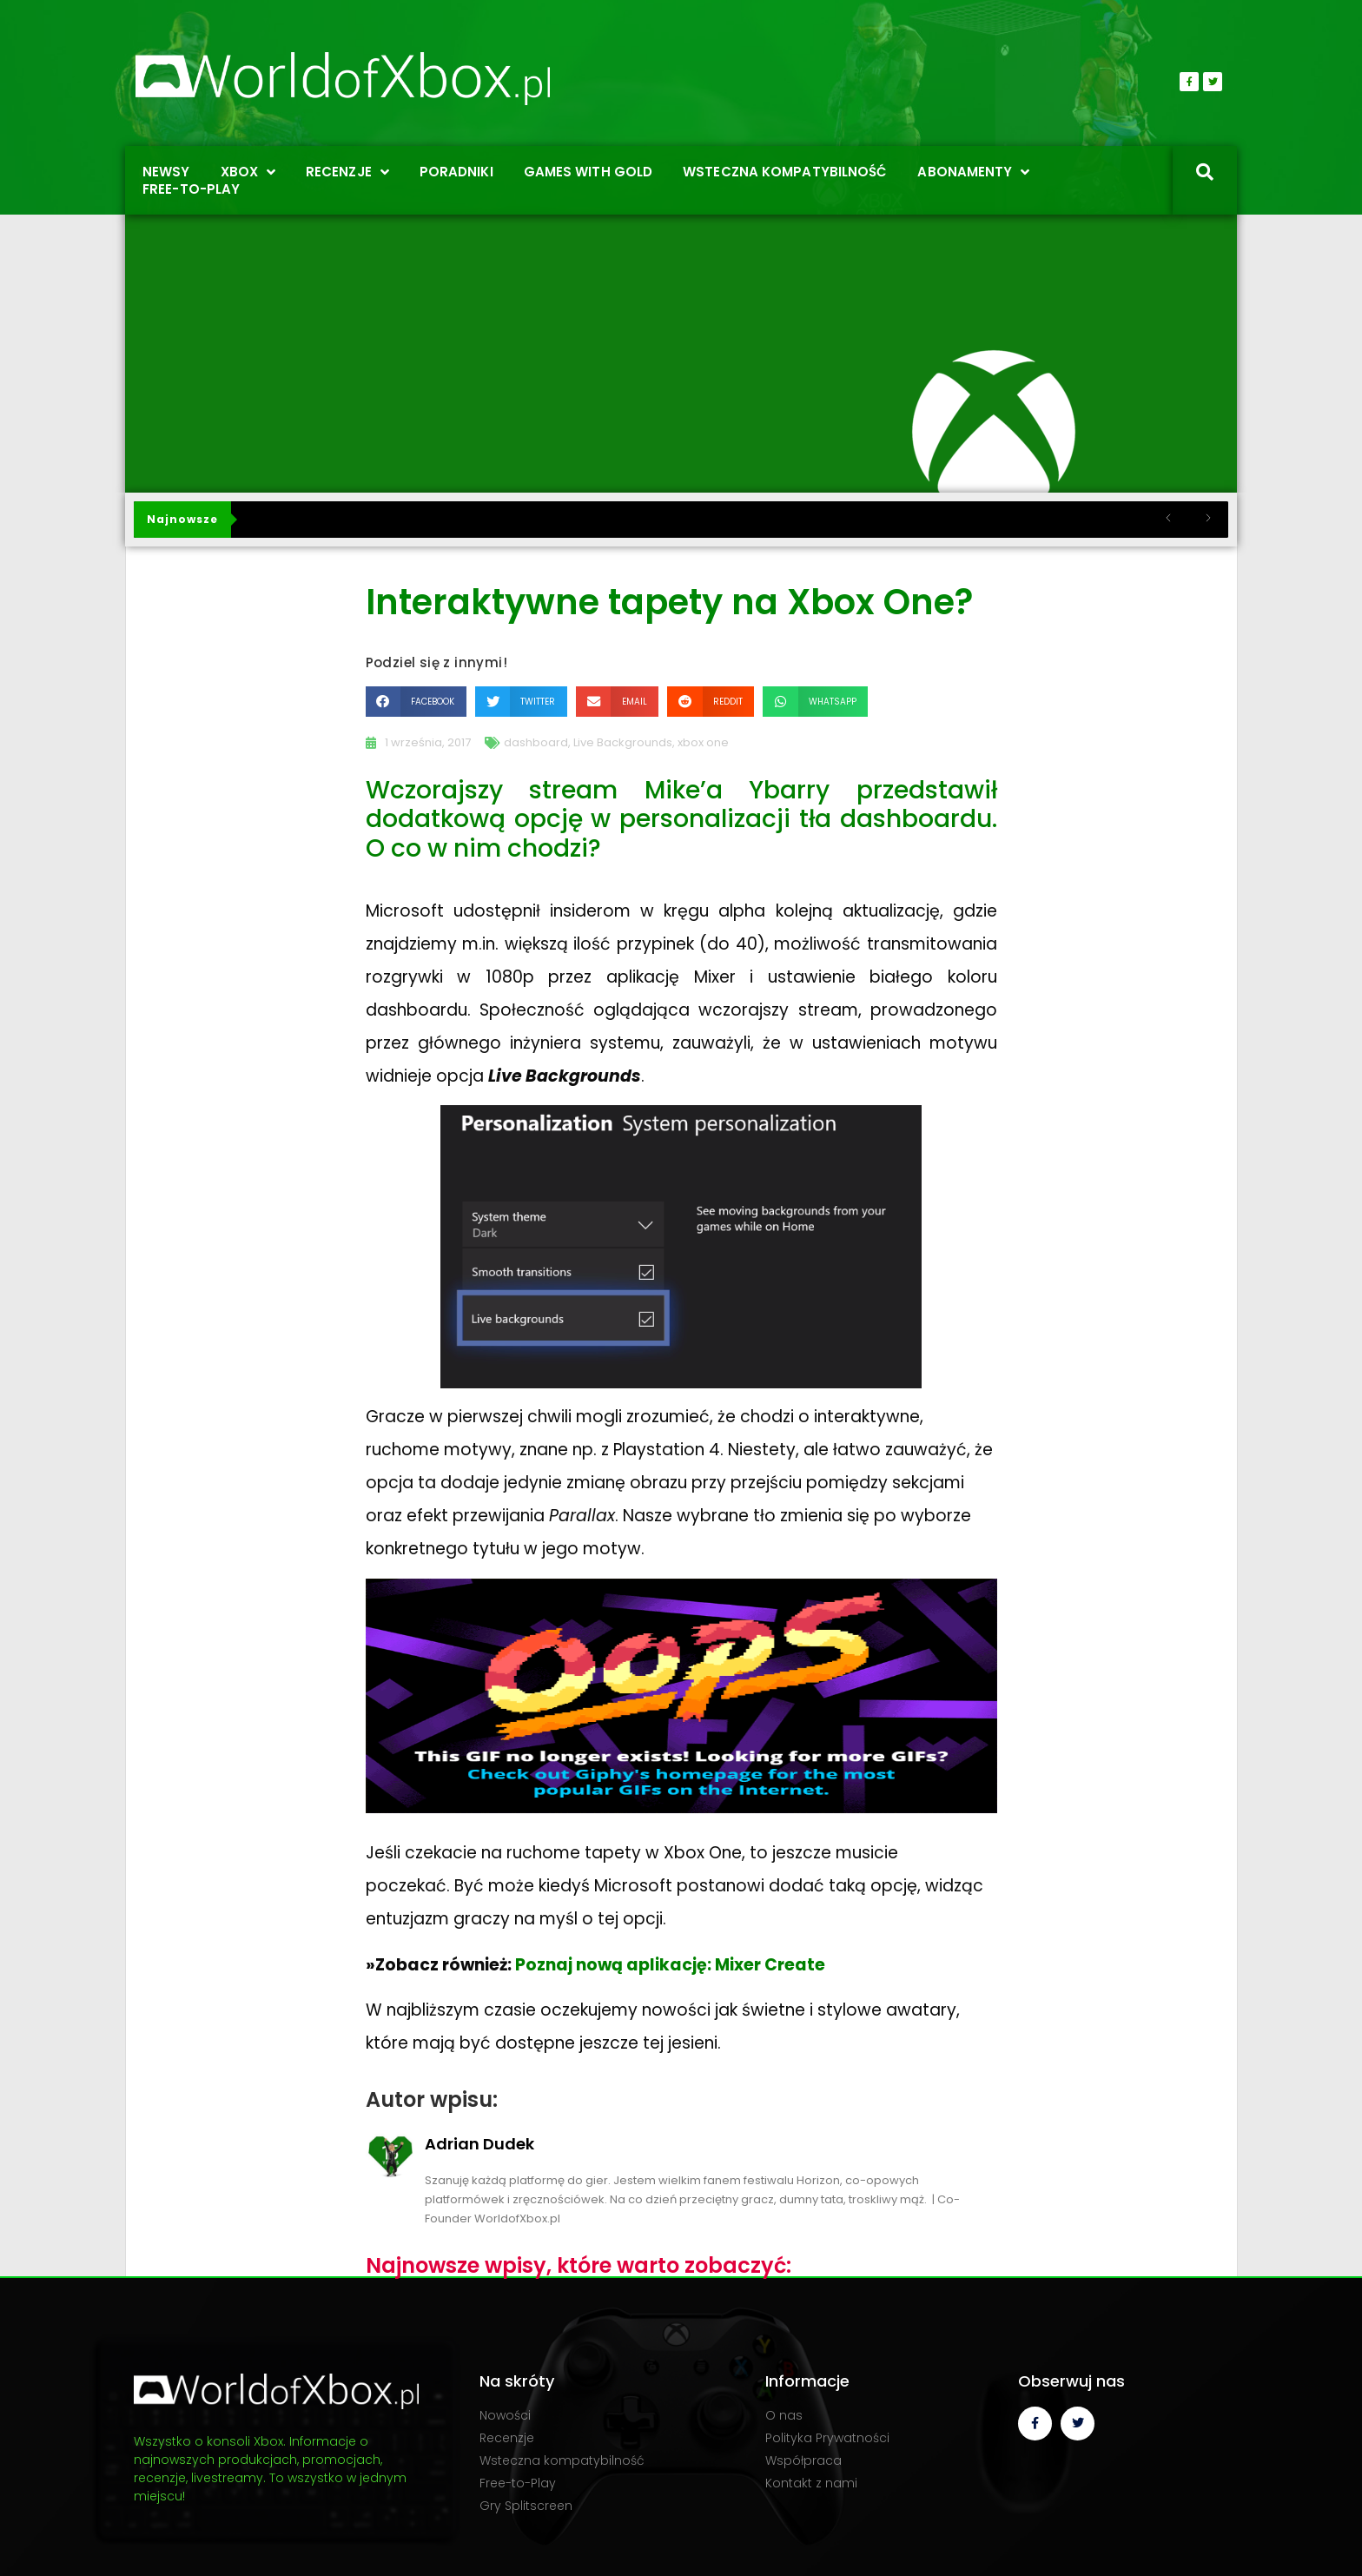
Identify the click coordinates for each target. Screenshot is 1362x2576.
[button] (416, 701)
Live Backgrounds (622, 742)
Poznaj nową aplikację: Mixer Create (670, 1965)
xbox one (703, 742)
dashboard (536, 742)
